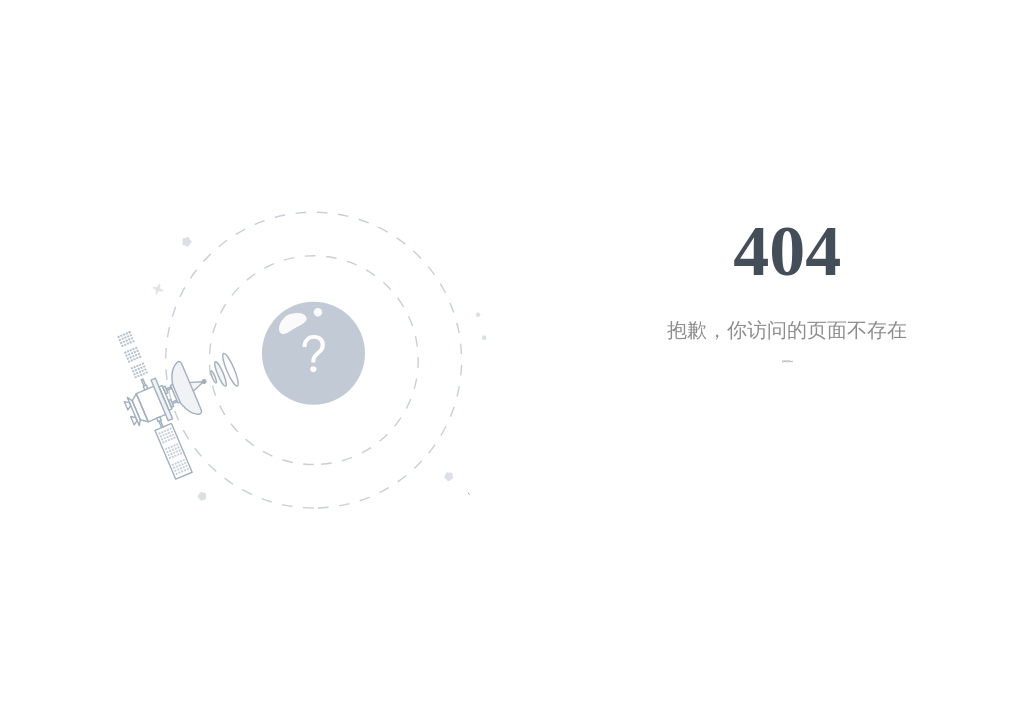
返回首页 (786, 361)
